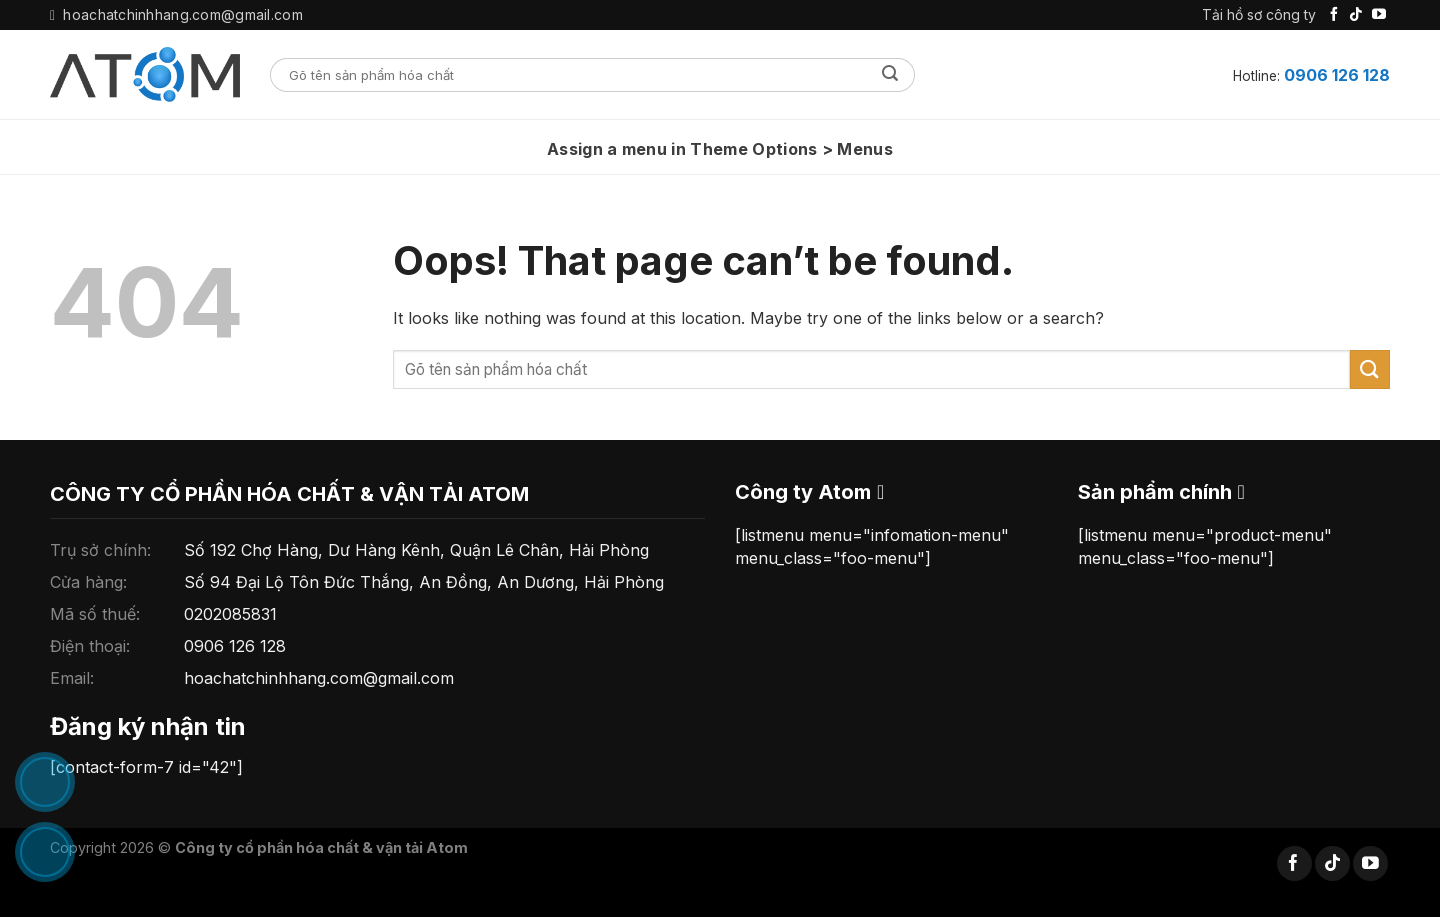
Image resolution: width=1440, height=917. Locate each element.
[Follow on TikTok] (1356, 15)
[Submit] (890, 75)
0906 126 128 (1337, 75)
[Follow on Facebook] (1334, 15)
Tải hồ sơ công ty (1259, 14)
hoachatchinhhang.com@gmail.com (319, 678)
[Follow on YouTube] (1379, 15)
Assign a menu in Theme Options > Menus (720, 149)
